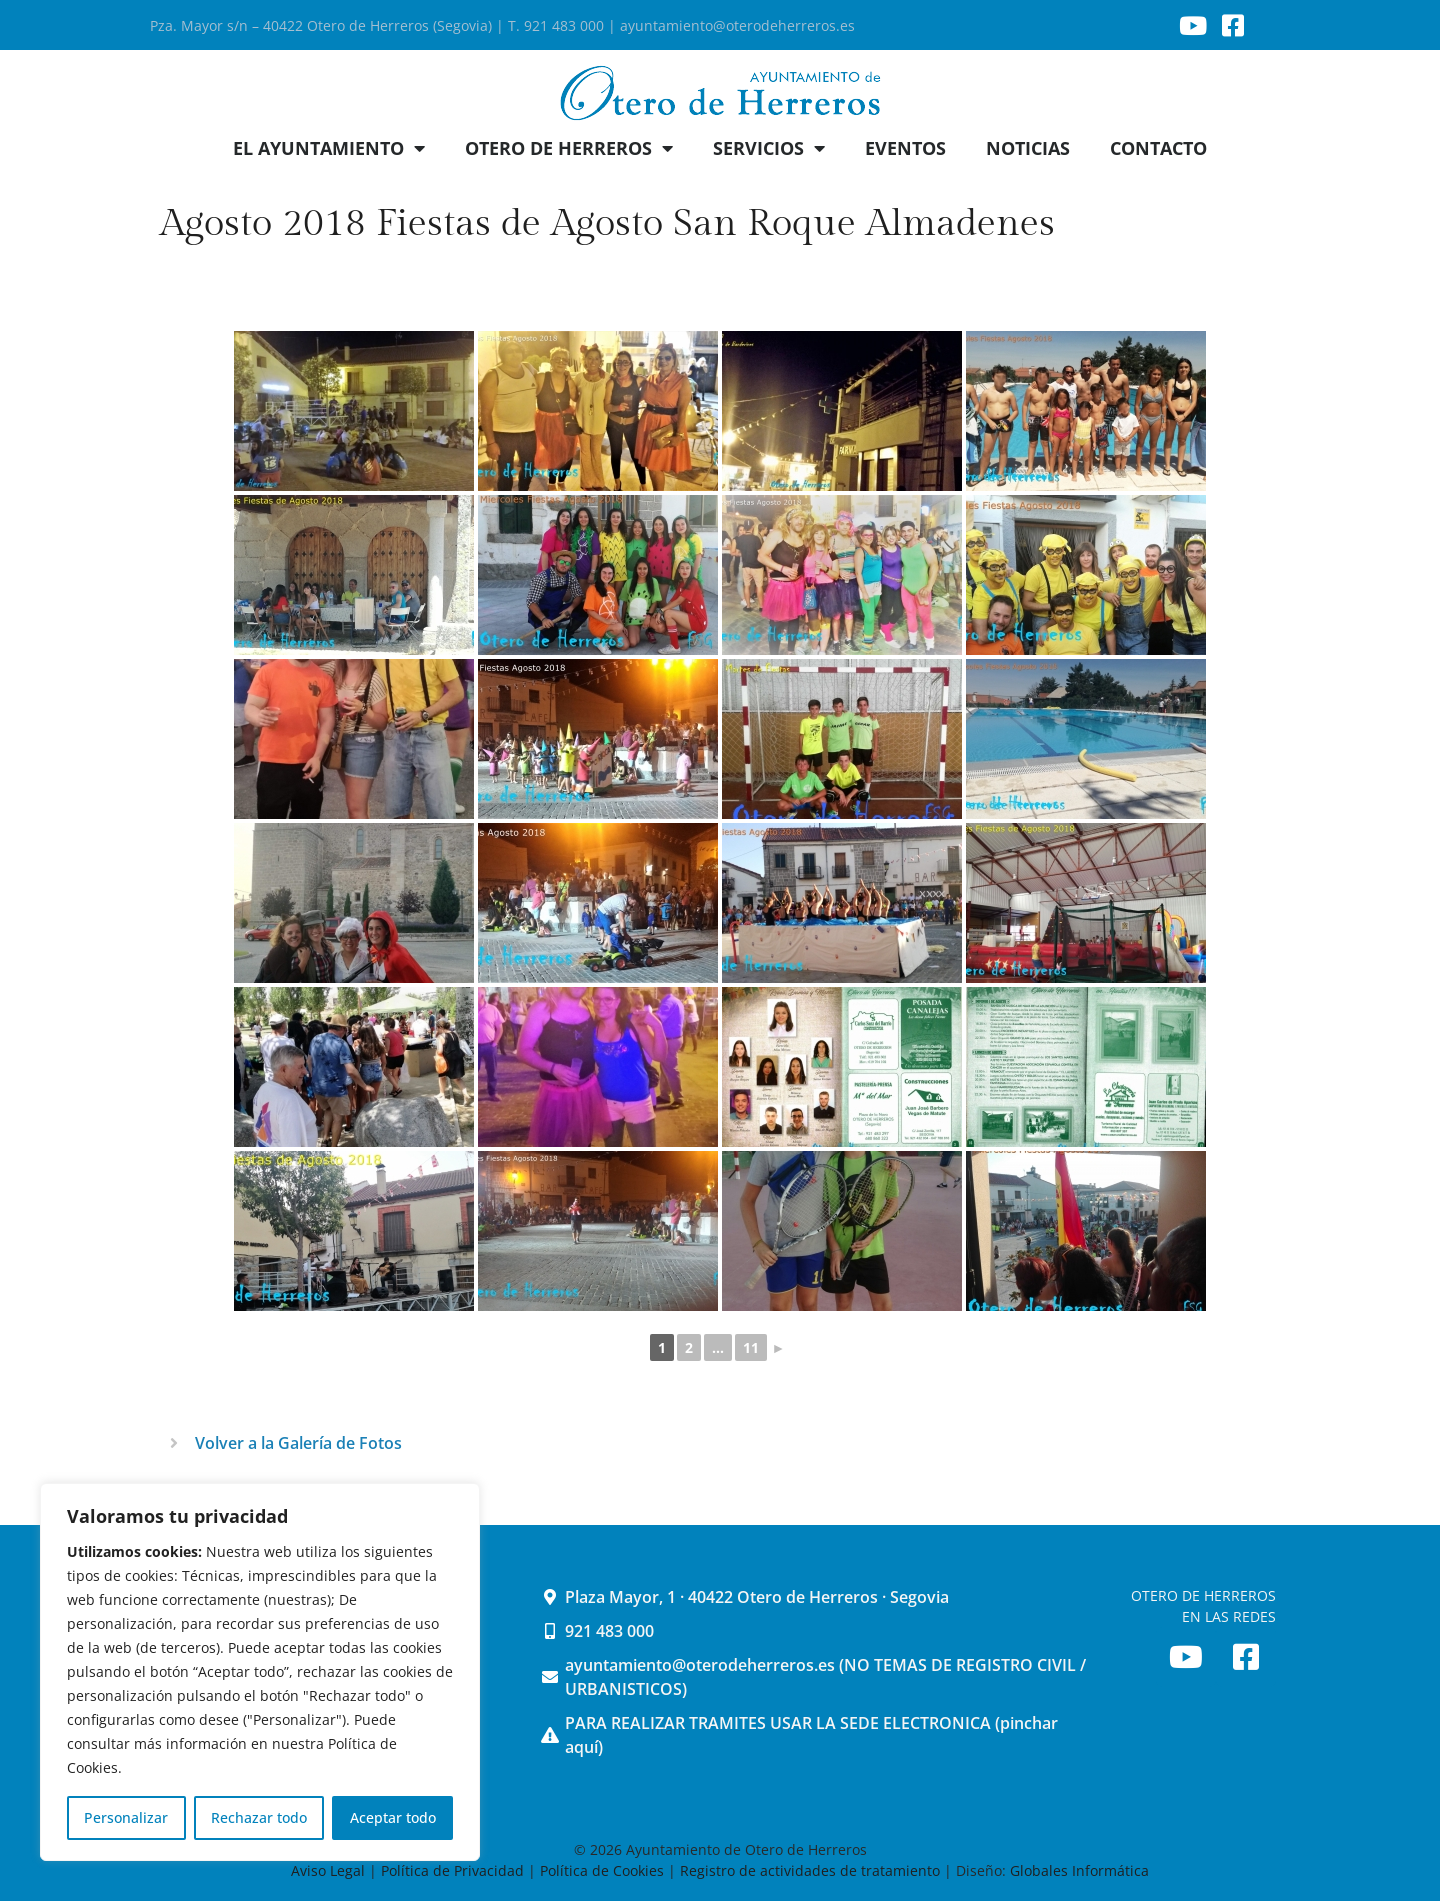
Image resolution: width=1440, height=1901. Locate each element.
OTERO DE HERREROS (569, 148)
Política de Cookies (602, 1870)
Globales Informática (1079, 1870)
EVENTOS (905, 148)
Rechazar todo (259, 1817)
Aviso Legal (330, 1870)
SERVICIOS (769, 148)
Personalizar (126, 1817)
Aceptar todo (393, 1817)
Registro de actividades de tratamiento (810, 1870)
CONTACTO (1158, 148)
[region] (260, 1672)
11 (751, 1347)
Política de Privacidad (452, 1870)
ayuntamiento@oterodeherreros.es (737, 25)
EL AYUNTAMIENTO (329, 148)
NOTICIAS (1028, 148)
